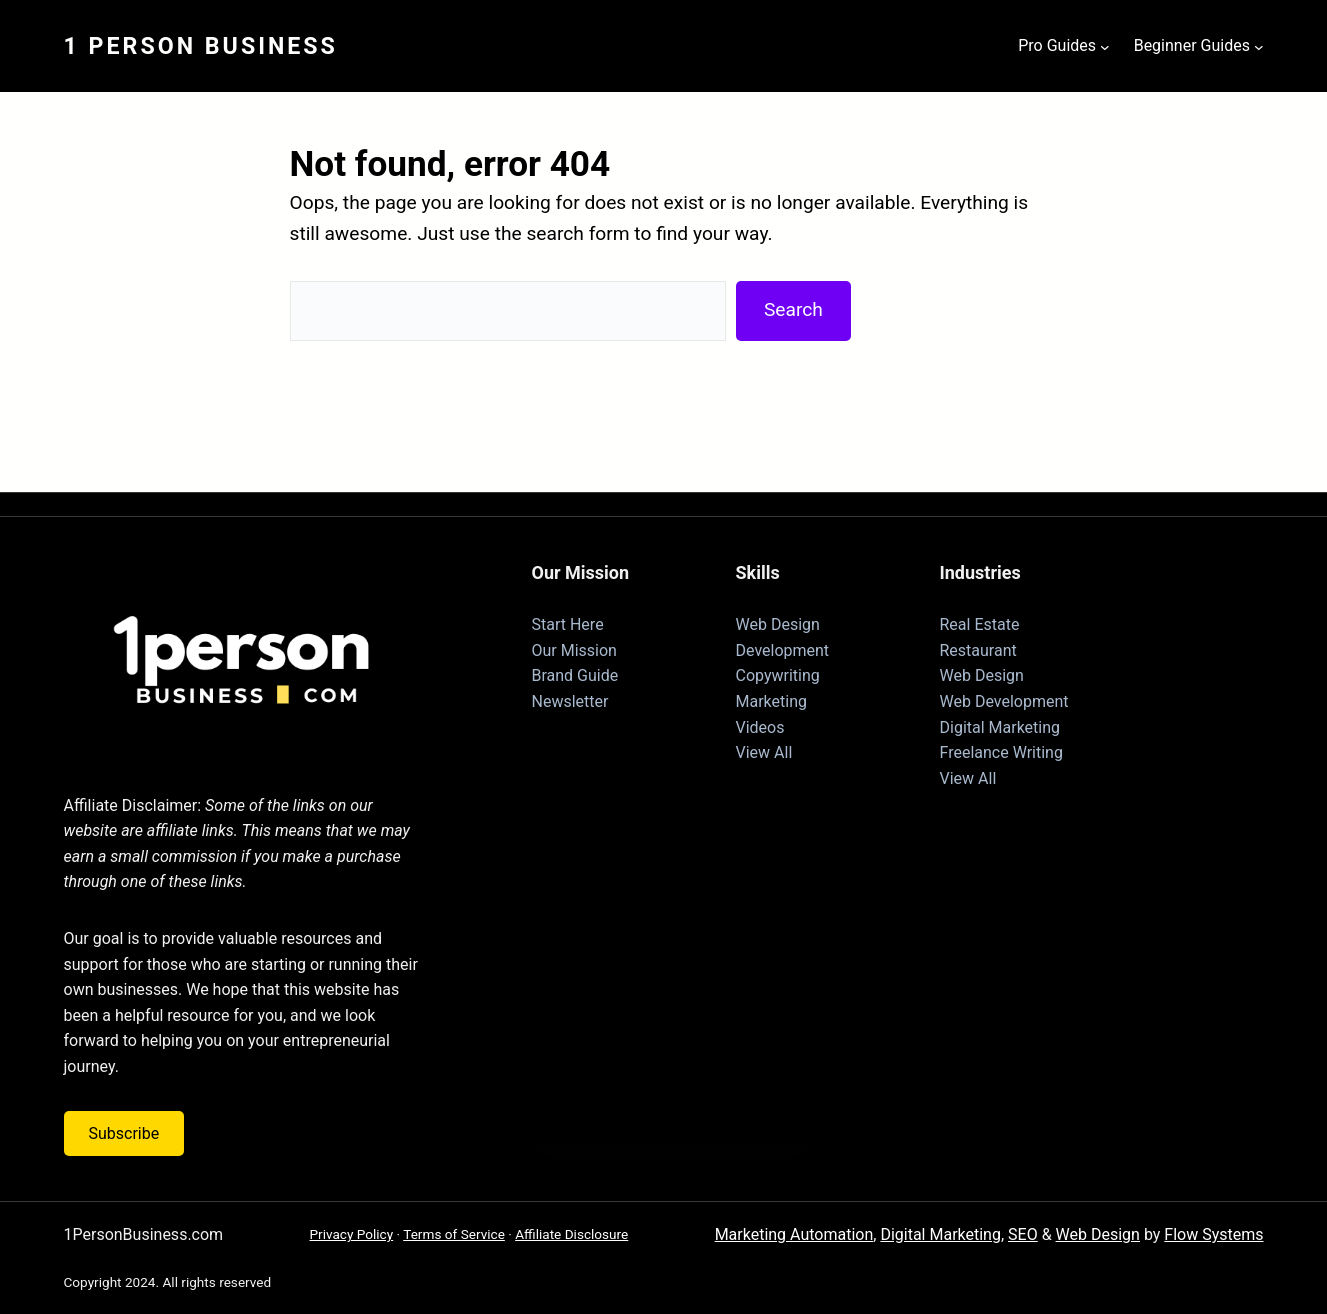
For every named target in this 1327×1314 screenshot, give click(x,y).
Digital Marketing (1000, 727)
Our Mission (574, 650)
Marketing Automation (794, 1234)
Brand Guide (575, 675)
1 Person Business (201, 46)
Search (793, 309)
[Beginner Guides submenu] (1259, 46)
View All (764, 752)
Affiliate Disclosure (571, 1234)
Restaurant (978, 650)
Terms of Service (454, 1234)
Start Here (568, 624)
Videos (760, 727)
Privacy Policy (351, 1234)
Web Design (778, 624)
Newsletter (570, 701)
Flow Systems (1213, 1234)
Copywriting (778, 675)
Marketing (771, 701)
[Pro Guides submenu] (1105, 46)
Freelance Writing (1001, 752)
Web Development (1004, 701)
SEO (1023, 1234)
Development (783, 650)
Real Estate (980, 624)
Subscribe (124, 1133)
